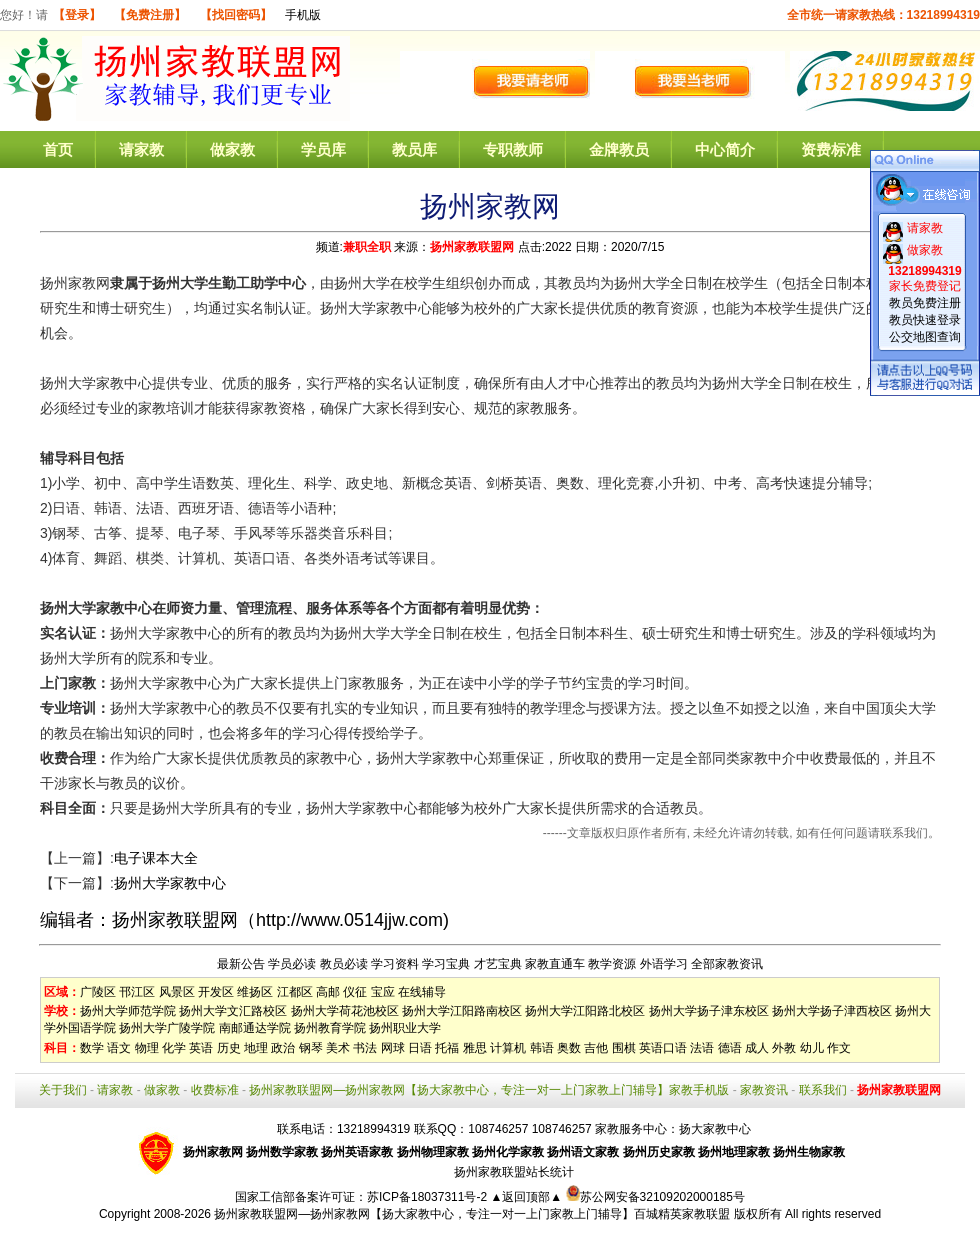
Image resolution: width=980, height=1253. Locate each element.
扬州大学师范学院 (128, 1011)
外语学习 (664, 964)
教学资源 (612, 964)
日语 (420, 1048)
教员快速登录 (925, 320)
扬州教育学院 (330, 1028)
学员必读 (292, 964)
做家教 (232, 149)
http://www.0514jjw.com (349, 920)
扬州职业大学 (405, 1028)
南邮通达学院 (255, 1028)
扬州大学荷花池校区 (345, 1011)
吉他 (596, 1048)
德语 (730, 1048)
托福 (447, 1048)
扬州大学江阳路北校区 (585, 1011)
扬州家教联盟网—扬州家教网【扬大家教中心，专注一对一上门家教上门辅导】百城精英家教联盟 (472, 1214)
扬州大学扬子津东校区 (709, 1011)
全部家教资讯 (727, 964)
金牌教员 (619, 149)
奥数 (569, 1048)
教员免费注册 (925, 303)
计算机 (508, 1048)
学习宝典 (446, 964)
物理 (147, 1048)
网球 (393, 1048)
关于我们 (63, 1090)
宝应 (383, 992)
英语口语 (663, 1048)
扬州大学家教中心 (170, 883)
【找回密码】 (236, 15)
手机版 (303, 15)
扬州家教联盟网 (472, 247)
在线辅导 (422, 992)
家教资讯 (764, 1090)
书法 (365, 1048)
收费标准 (215, 1090)
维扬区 (255, 992)
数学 (92, 1048)
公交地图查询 (925, 337)
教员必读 (344, 964)
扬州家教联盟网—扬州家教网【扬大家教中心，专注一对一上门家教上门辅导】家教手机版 (489, 1090)
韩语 (542, 1048)
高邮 (328, 992)
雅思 (475, 1048)
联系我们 (823, 1090)
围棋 (624, 1048)
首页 (58, 149)
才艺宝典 (498, 964)
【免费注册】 (150, 15)
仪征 (355, 992)
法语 (702, 1048)
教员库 (414, 149)
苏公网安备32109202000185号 (655, 1197)
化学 (174, 1048)
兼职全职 (367, 247)
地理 (256, 1048)
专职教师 (513, 149)
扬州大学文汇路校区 (233, 1011)
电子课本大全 (156, 858)
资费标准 (831, 149)
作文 (839, 1048)
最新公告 (241, 964)
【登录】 (77, 15)
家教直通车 (555, 964)
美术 (338, 1048)
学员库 (323, 149)
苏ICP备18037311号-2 (428, 1197)
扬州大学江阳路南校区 (462, 1011)
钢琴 (311, 1048)
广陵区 (98, 992)
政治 (283, 1048)
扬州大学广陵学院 (167, 1028)
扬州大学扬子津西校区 (832, 1011)
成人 (757, 1048)
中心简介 (725, 149)
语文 (119, 1048)
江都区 (295, 992)
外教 (784, 1048)
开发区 (216, 992)
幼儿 (812, 1048)
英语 (201, 1048)
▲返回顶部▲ (526, 1197)
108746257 (562, 1129)
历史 (229, 1048)
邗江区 (137, 992)
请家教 (141, 149)
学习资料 (395, 964)
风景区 (177, 992)
